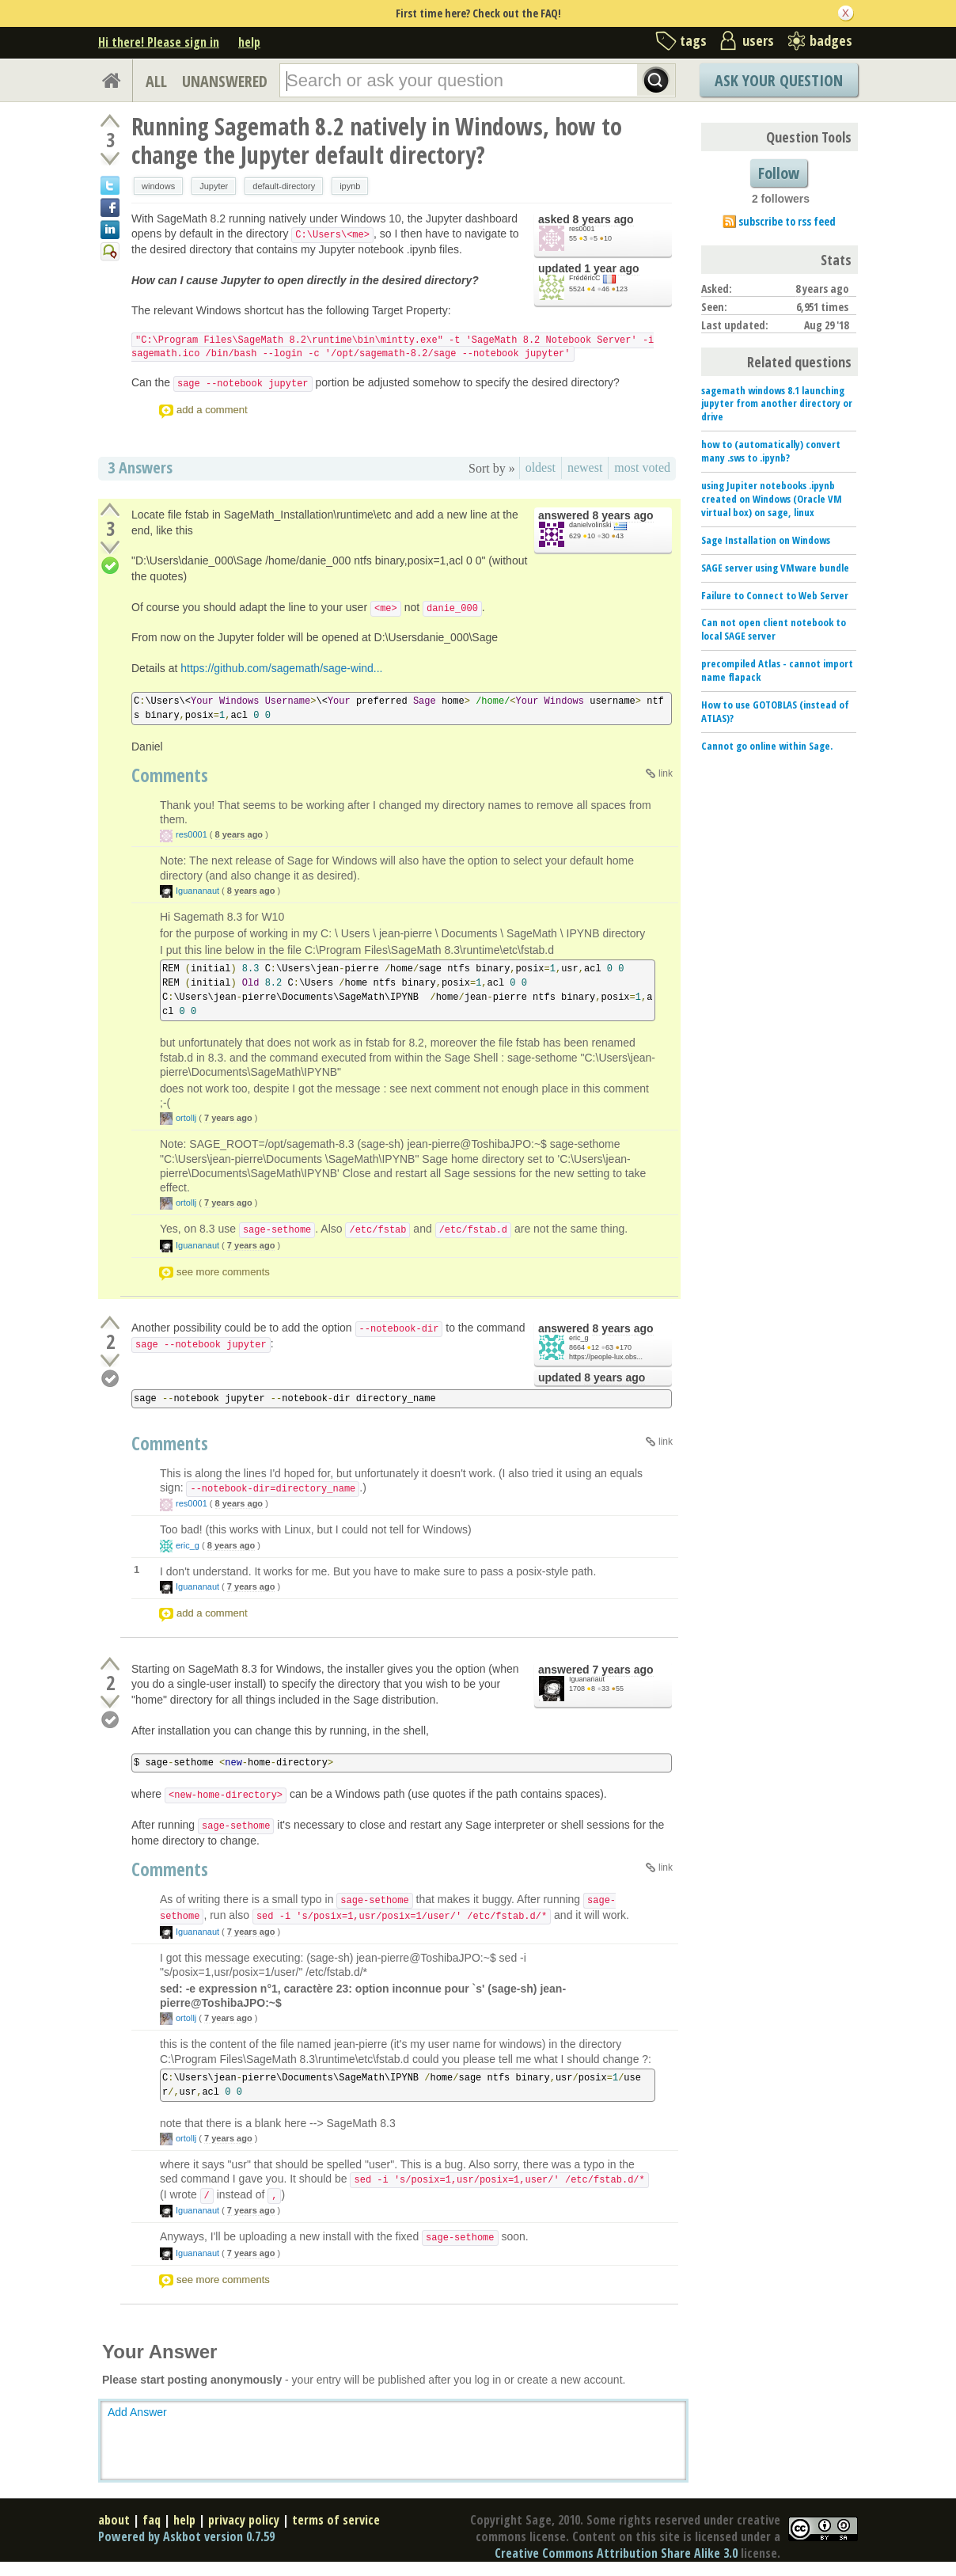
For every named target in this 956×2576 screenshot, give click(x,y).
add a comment (212, 410)
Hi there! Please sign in (158, 42)
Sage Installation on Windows (765, 540)
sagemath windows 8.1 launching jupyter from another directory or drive (776, 403)
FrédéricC (585, 278)
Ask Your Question (779, 80)
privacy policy (243, 2520)
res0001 (582, 229)
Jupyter (213, 186)
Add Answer (137, 2412)
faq (151, 2520)
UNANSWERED (224, 81)
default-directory (283, 186)
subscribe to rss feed (787, 221)
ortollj (186, 1118)
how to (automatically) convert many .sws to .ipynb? (770, 451)
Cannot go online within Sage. (767, 746)
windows (158, 186)
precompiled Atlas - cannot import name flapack (777, 670)
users (758, 40)
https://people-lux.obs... (606, 1357)
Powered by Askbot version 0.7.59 (186, 2536)
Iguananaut (197, 890)
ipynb (350, 186)
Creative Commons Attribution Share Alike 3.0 (616, 2553)
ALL (156, 81)
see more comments (223, 1272)
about (114, 2520)
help (249, 42)
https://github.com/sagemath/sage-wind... (281, 668)
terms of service (336, 2520)
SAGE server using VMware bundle (775, 567)
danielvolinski (590, 525)
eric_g (579, 1338)
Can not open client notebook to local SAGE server (773, 629)
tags (693, 40)
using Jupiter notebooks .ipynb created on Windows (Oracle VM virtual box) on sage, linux (771, 498)
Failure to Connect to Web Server (774, 595)
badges (831, 40)
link (665, 773)
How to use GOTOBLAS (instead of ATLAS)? (775, 711)
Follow (778, 173)
